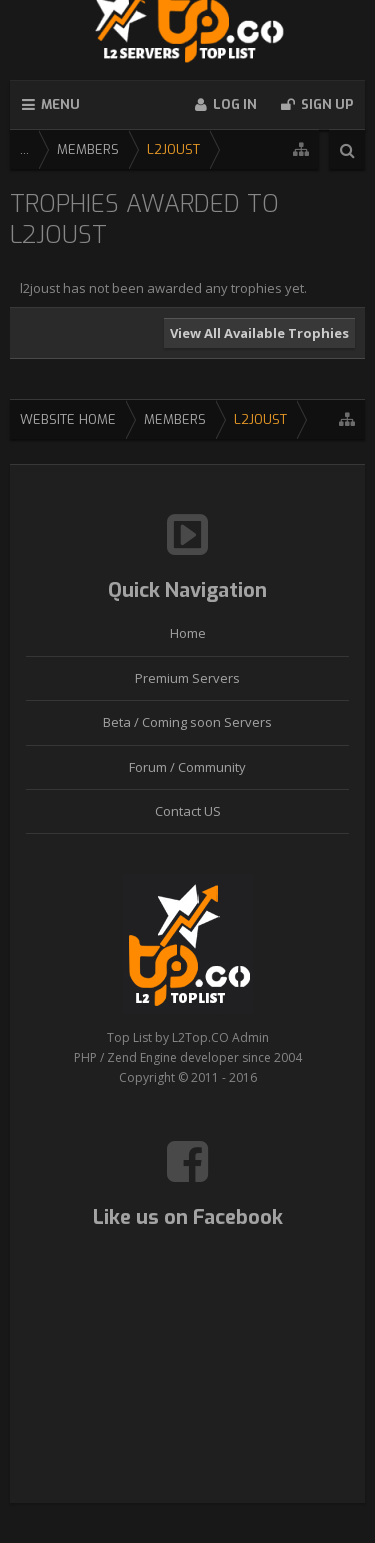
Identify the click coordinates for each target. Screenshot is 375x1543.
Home (188, 633)
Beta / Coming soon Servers (187, 722)
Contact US (188, 811)
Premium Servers (187, 678)
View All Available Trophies (259, 333)
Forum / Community (187, 767)
